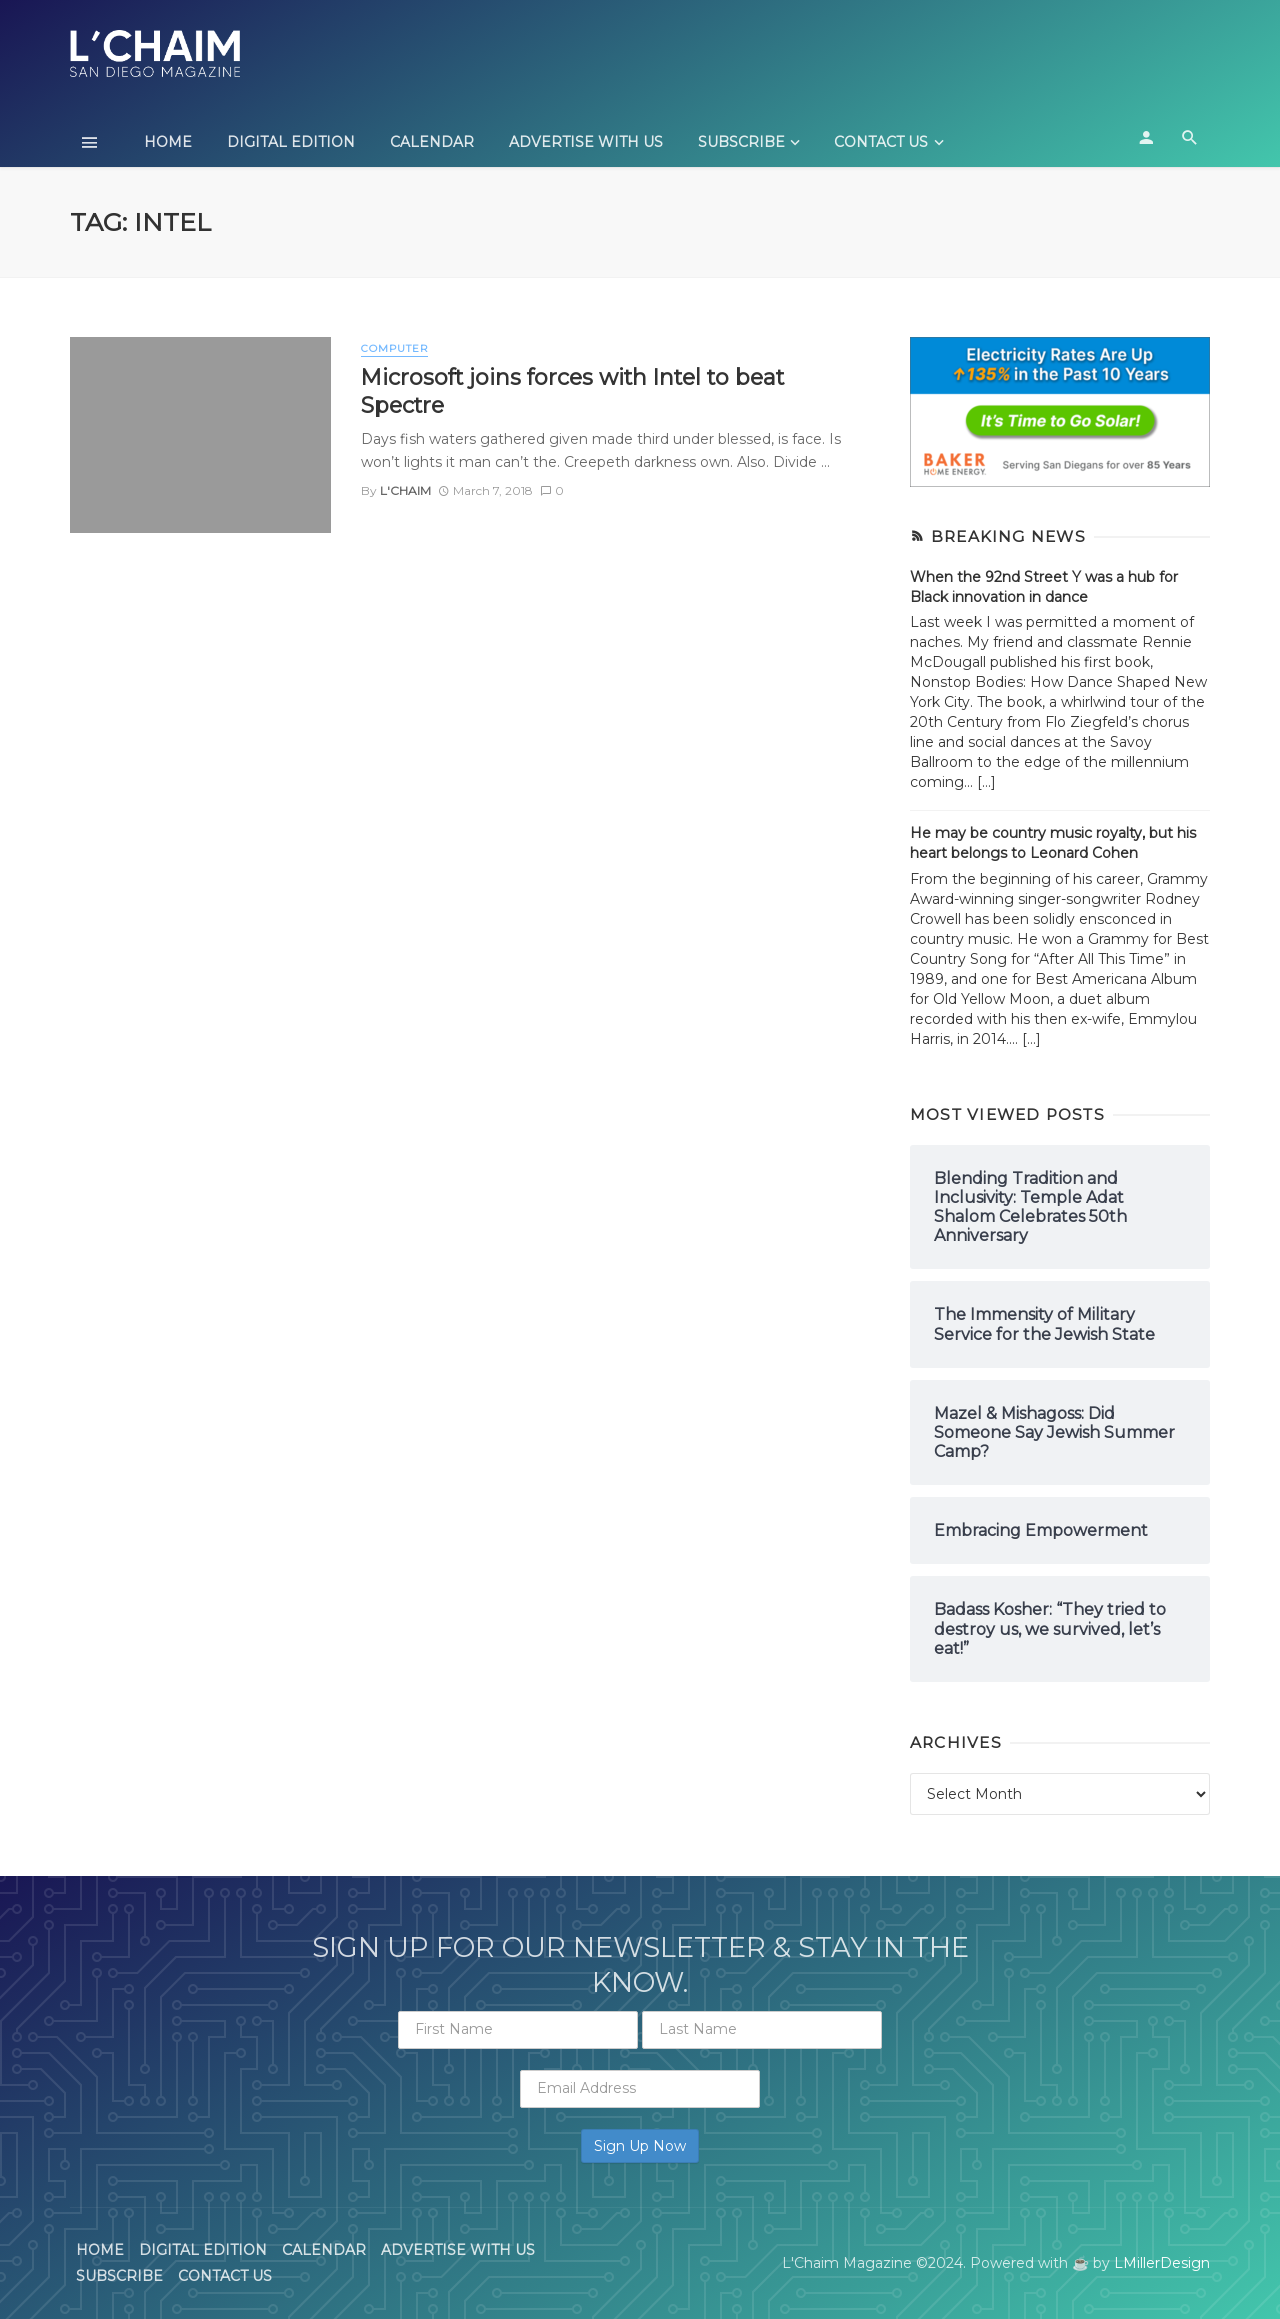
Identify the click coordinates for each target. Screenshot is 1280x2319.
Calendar (432, 142)
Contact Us (881, 142)
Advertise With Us (586, 142)
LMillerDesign (1162, 2263)
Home (168, 142)
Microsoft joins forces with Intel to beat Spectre (572, 391)
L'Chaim (405, 490)
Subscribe (741, 142)
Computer (394, 348)
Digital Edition (291, 142)
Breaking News (1008, 536)
